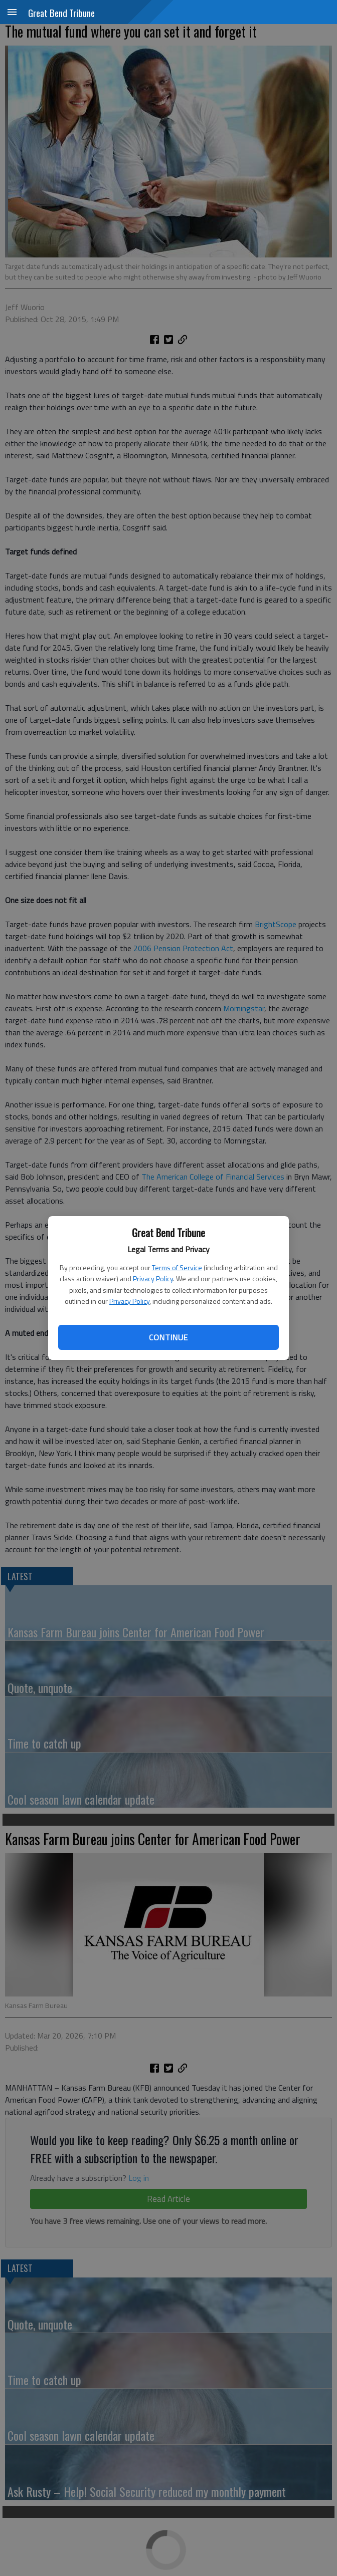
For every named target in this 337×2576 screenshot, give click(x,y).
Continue (168, 1337)
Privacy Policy (153, 1278)
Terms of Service (177, 1267)
